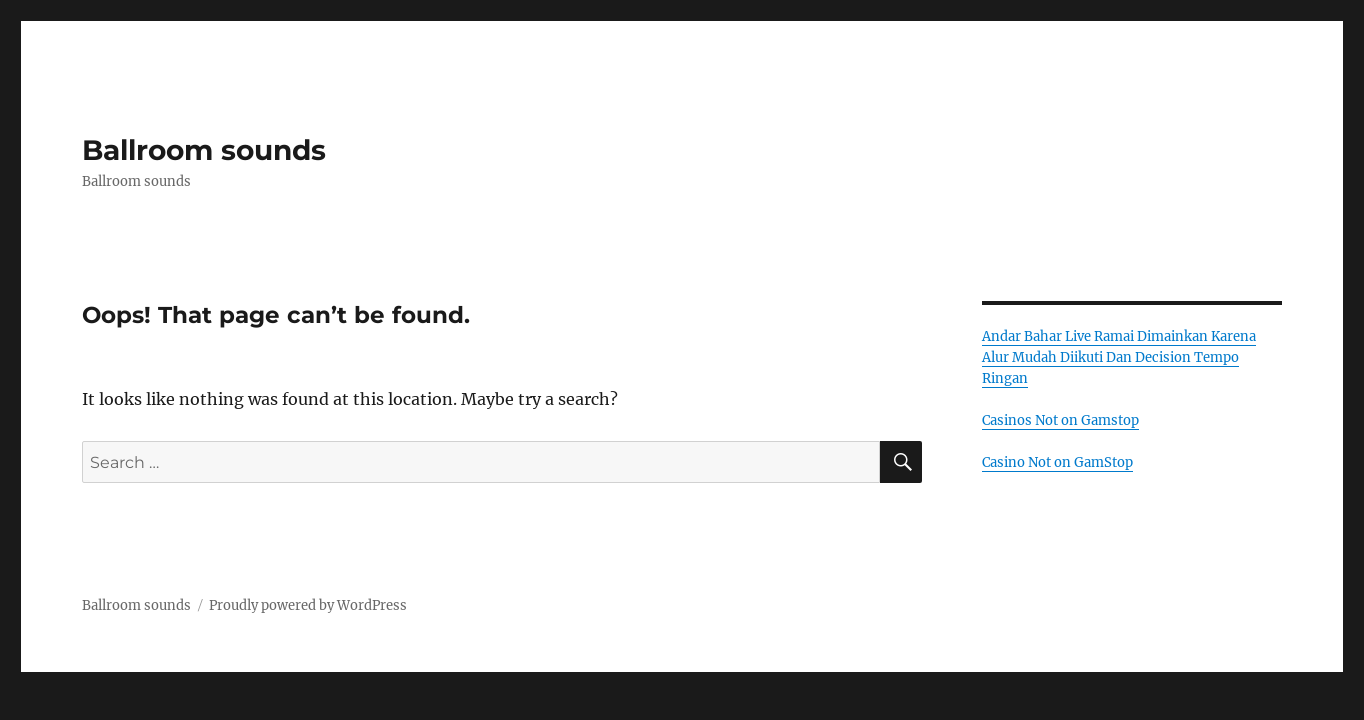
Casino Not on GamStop (1057, 462)
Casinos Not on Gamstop (1060, 420)
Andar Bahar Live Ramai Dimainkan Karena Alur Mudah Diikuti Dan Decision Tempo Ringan (1119, 357)
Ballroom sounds (204, 150)
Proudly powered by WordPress (308, 605)
